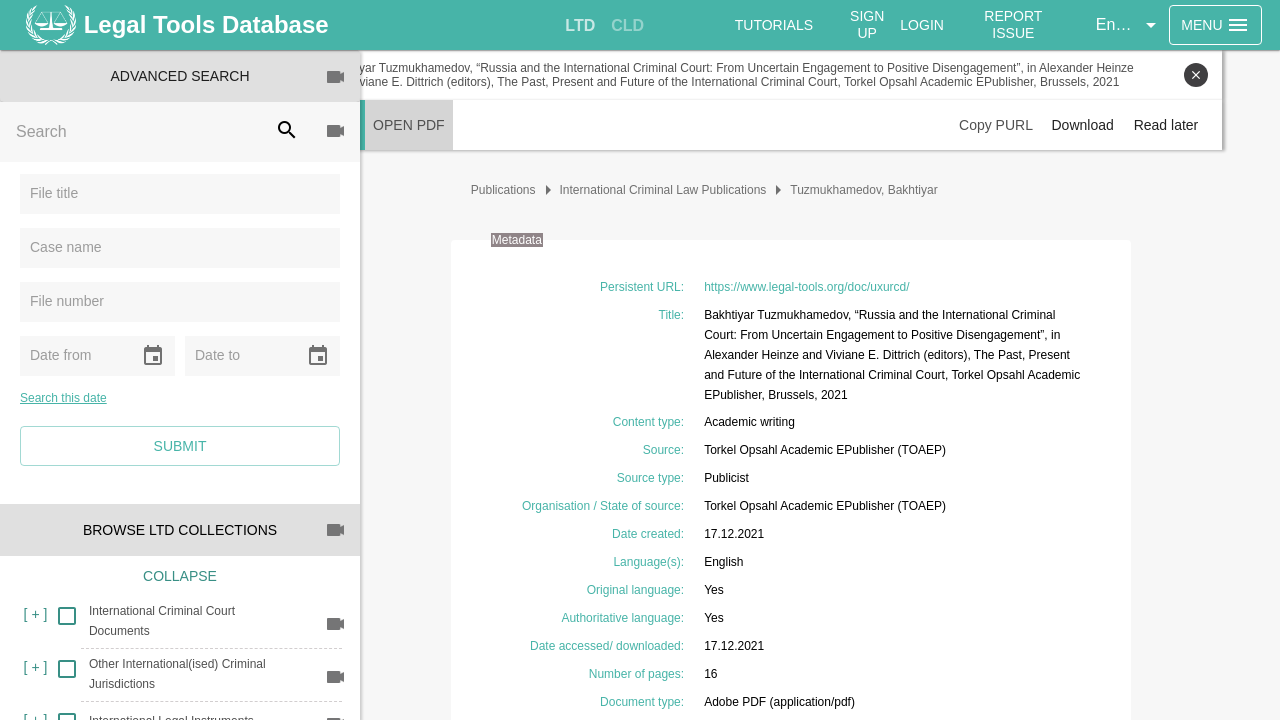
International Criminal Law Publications (692, 190)
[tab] (583, 26)
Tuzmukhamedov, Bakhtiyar (893, 190)
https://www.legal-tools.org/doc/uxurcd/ (835, 287)
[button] (1132, 25)
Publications (532, 190)
